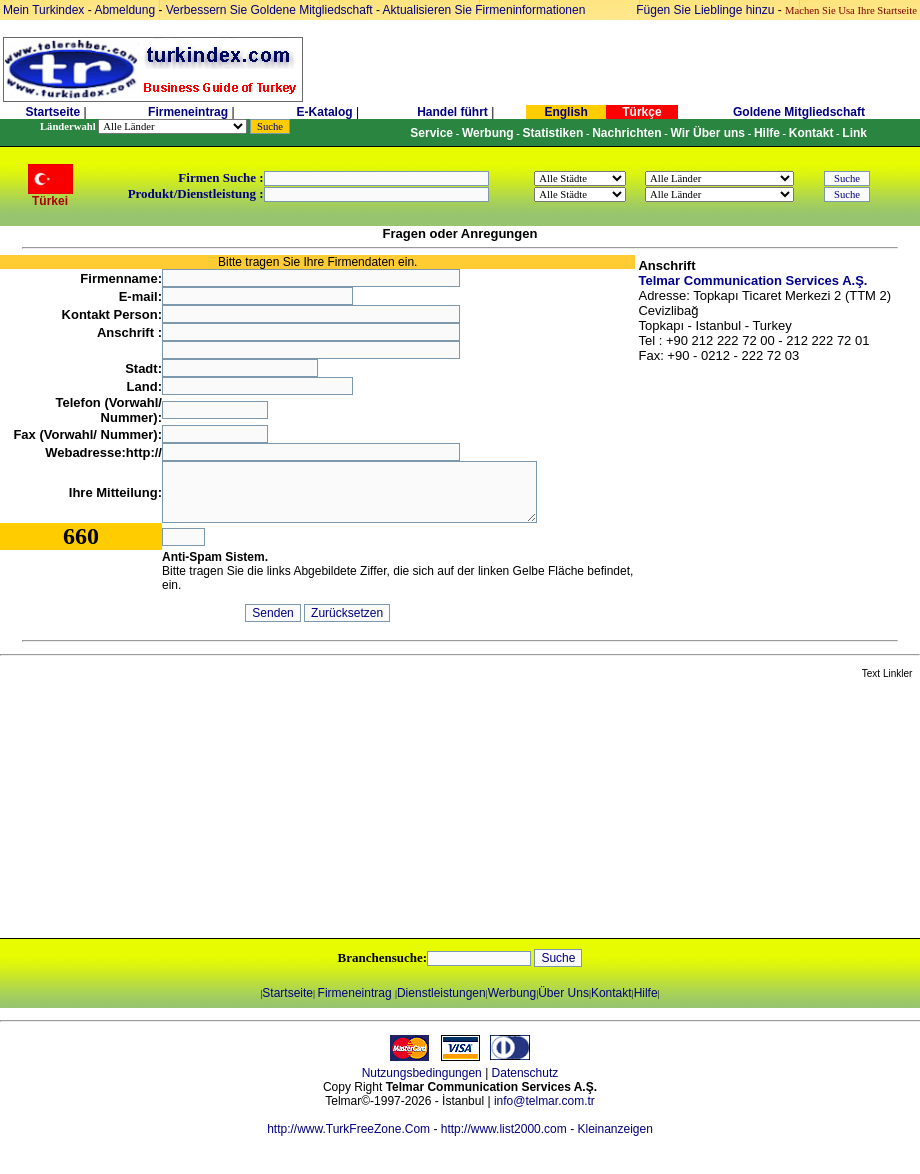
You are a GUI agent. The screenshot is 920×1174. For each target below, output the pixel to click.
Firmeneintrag (189, 112)
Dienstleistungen (441, 993)
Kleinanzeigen (614, 1129)
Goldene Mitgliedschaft (799, 112)
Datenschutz (525, 1073)
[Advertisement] (237, 810)
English (565, 112)
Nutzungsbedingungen (422, 1073)
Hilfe (646, 993)
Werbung (512, 993)
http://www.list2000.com (504, 1129)
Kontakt (611, 993)
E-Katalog (325, 112)
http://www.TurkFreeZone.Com (348, 1129)
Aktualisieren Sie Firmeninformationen (484, 10)
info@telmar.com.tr (544, 1101)
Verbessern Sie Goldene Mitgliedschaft (271, 10)
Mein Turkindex (43, 10)
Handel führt (452, 112)
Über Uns (563, 993)
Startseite (52, 112)
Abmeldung (124, 10)
